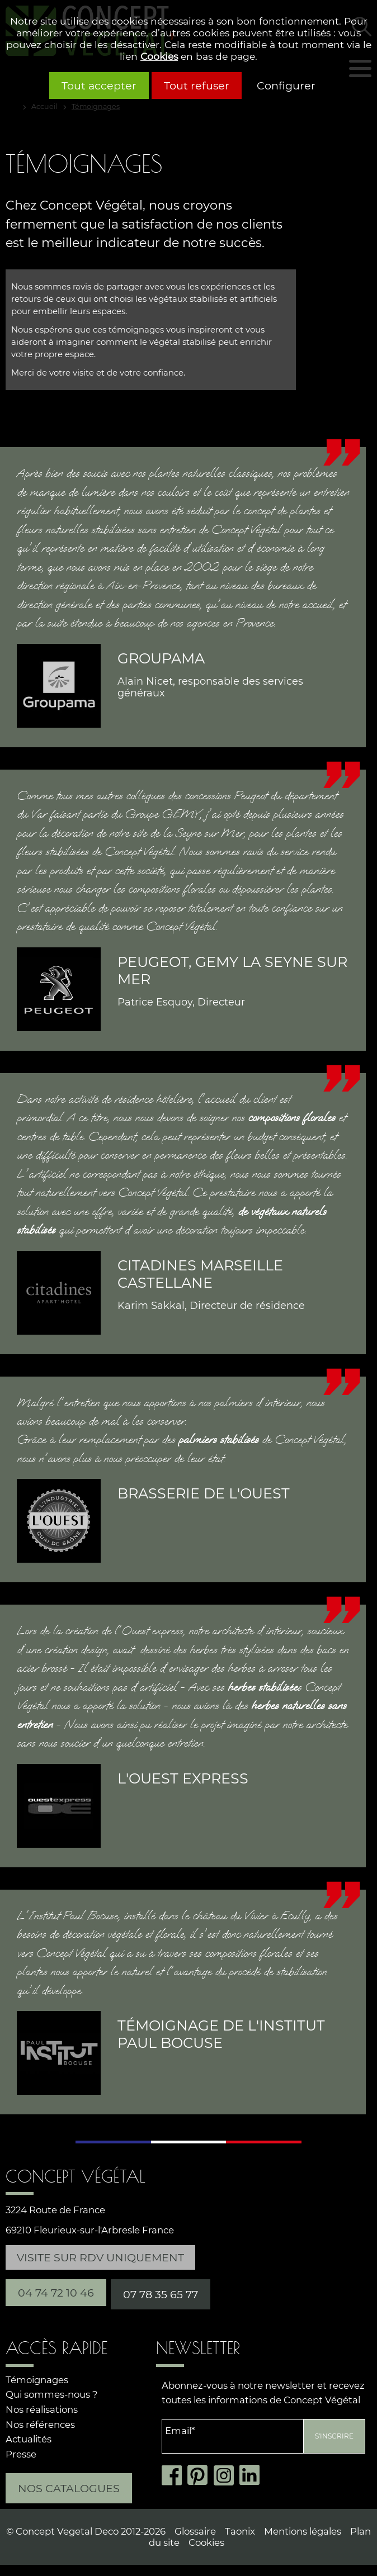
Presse (21, 2454)
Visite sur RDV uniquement (100, 2257)
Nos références (40, 2424)
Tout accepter (99, 85)
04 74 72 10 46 (56, 2292)
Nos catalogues (69, 2488)
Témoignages (37, 2379)
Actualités (28, 2439)
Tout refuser (196, 85)
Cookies (159, 56)
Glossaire (195, 2531)
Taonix (240, 2531)
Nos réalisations (42, 2409)
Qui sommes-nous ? (51, 2394)
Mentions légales (302, 2531)
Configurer (286, 85)
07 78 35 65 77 (160, 2294)
